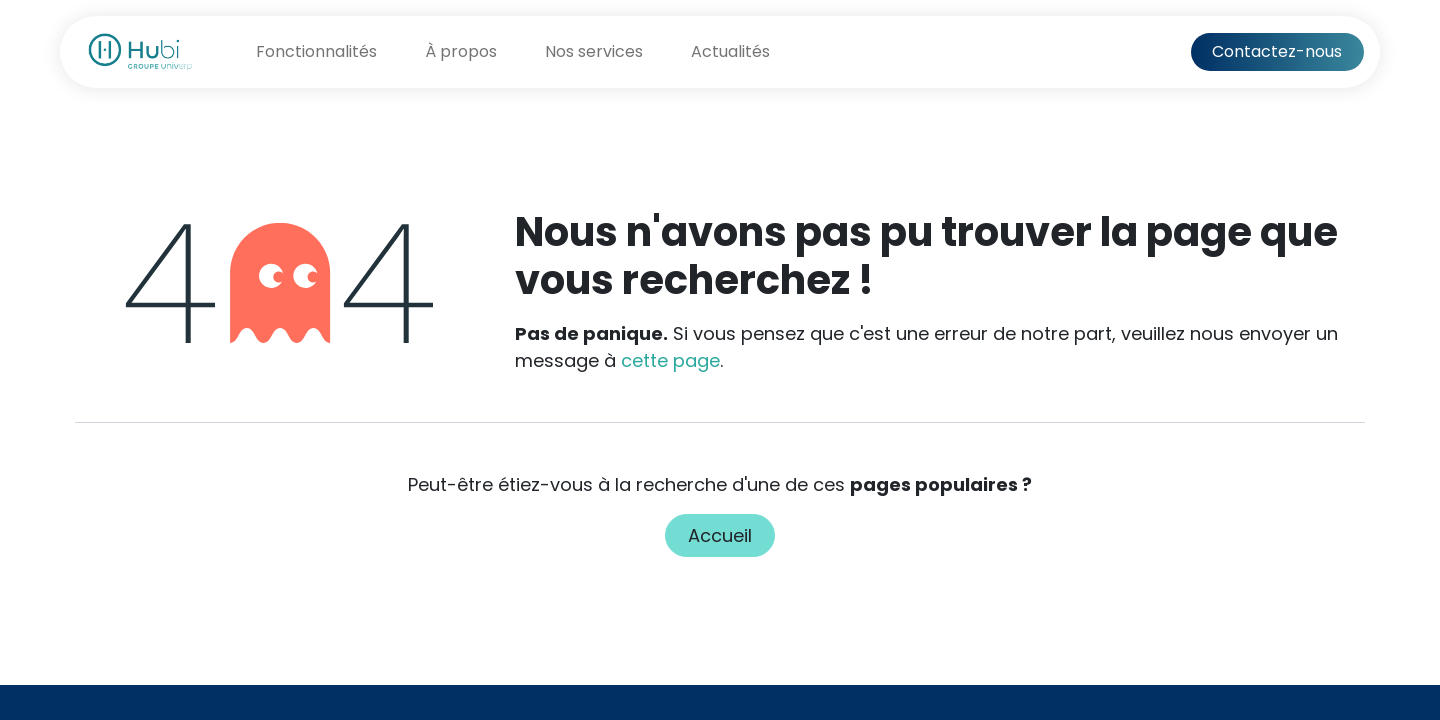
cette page (670, 360)
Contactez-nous (1277, 51)
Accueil (720, 535)
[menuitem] (316, 52)
